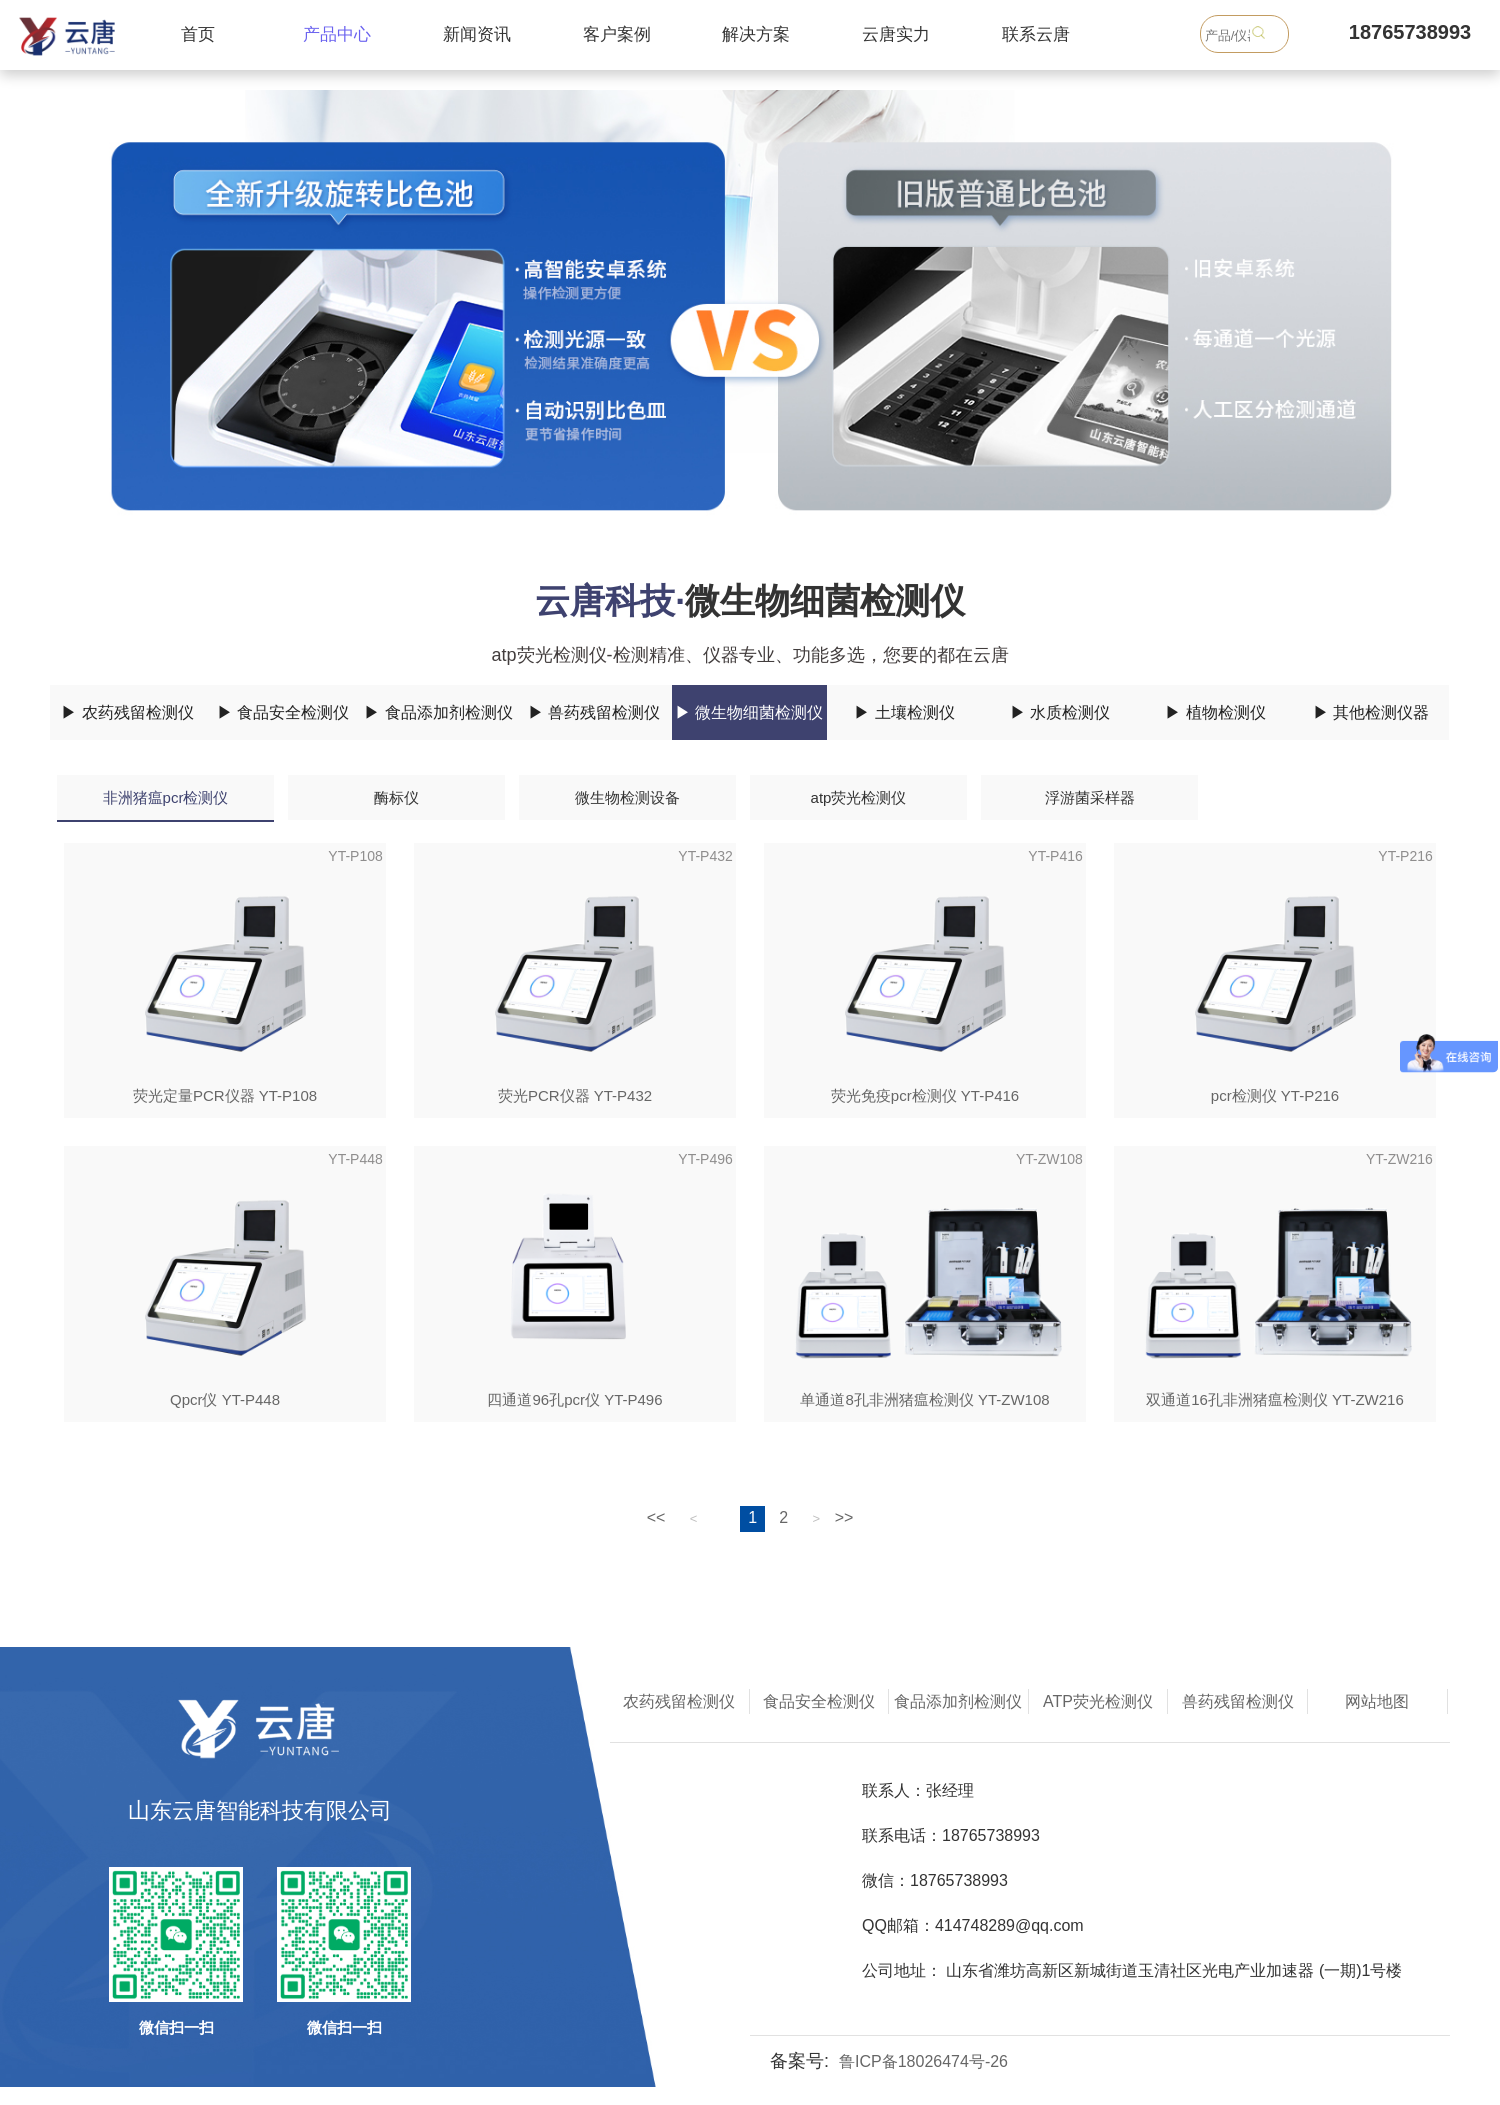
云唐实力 (896, 34)
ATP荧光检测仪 (1098, 1701)
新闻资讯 (477, 34)
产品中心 (337, 34)
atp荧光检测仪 (859, 797)
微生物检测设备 (627, 797)
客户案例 (617, 34)
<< (656, 1517)
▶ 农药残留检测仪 (127, 712)
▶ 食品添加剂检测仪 (438, 712)
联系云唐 (1036, 34)
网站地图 (1377, 1701)
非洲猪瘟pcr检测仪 (166, 797)
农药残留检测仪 (679, 1701)
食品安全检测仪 (819, 1701)
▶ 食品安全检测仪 (283, 712)
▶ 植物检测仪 (1215, 712)
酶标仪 (396, 797)
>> (844, 1517)
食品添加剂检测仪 (958, 1701)
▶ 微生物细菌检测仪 (749, 712)
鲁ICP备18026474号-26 (923, 2061)
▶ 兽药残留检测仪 (594, 712)
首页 (198, 34)
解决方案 (756, 34)
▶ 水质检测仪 (1060, 712)
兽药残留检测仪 (1238, 1701)
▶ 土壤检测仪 (904, 712)
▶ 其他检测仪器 (1371, 712)
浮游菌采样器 (1090, 797)
